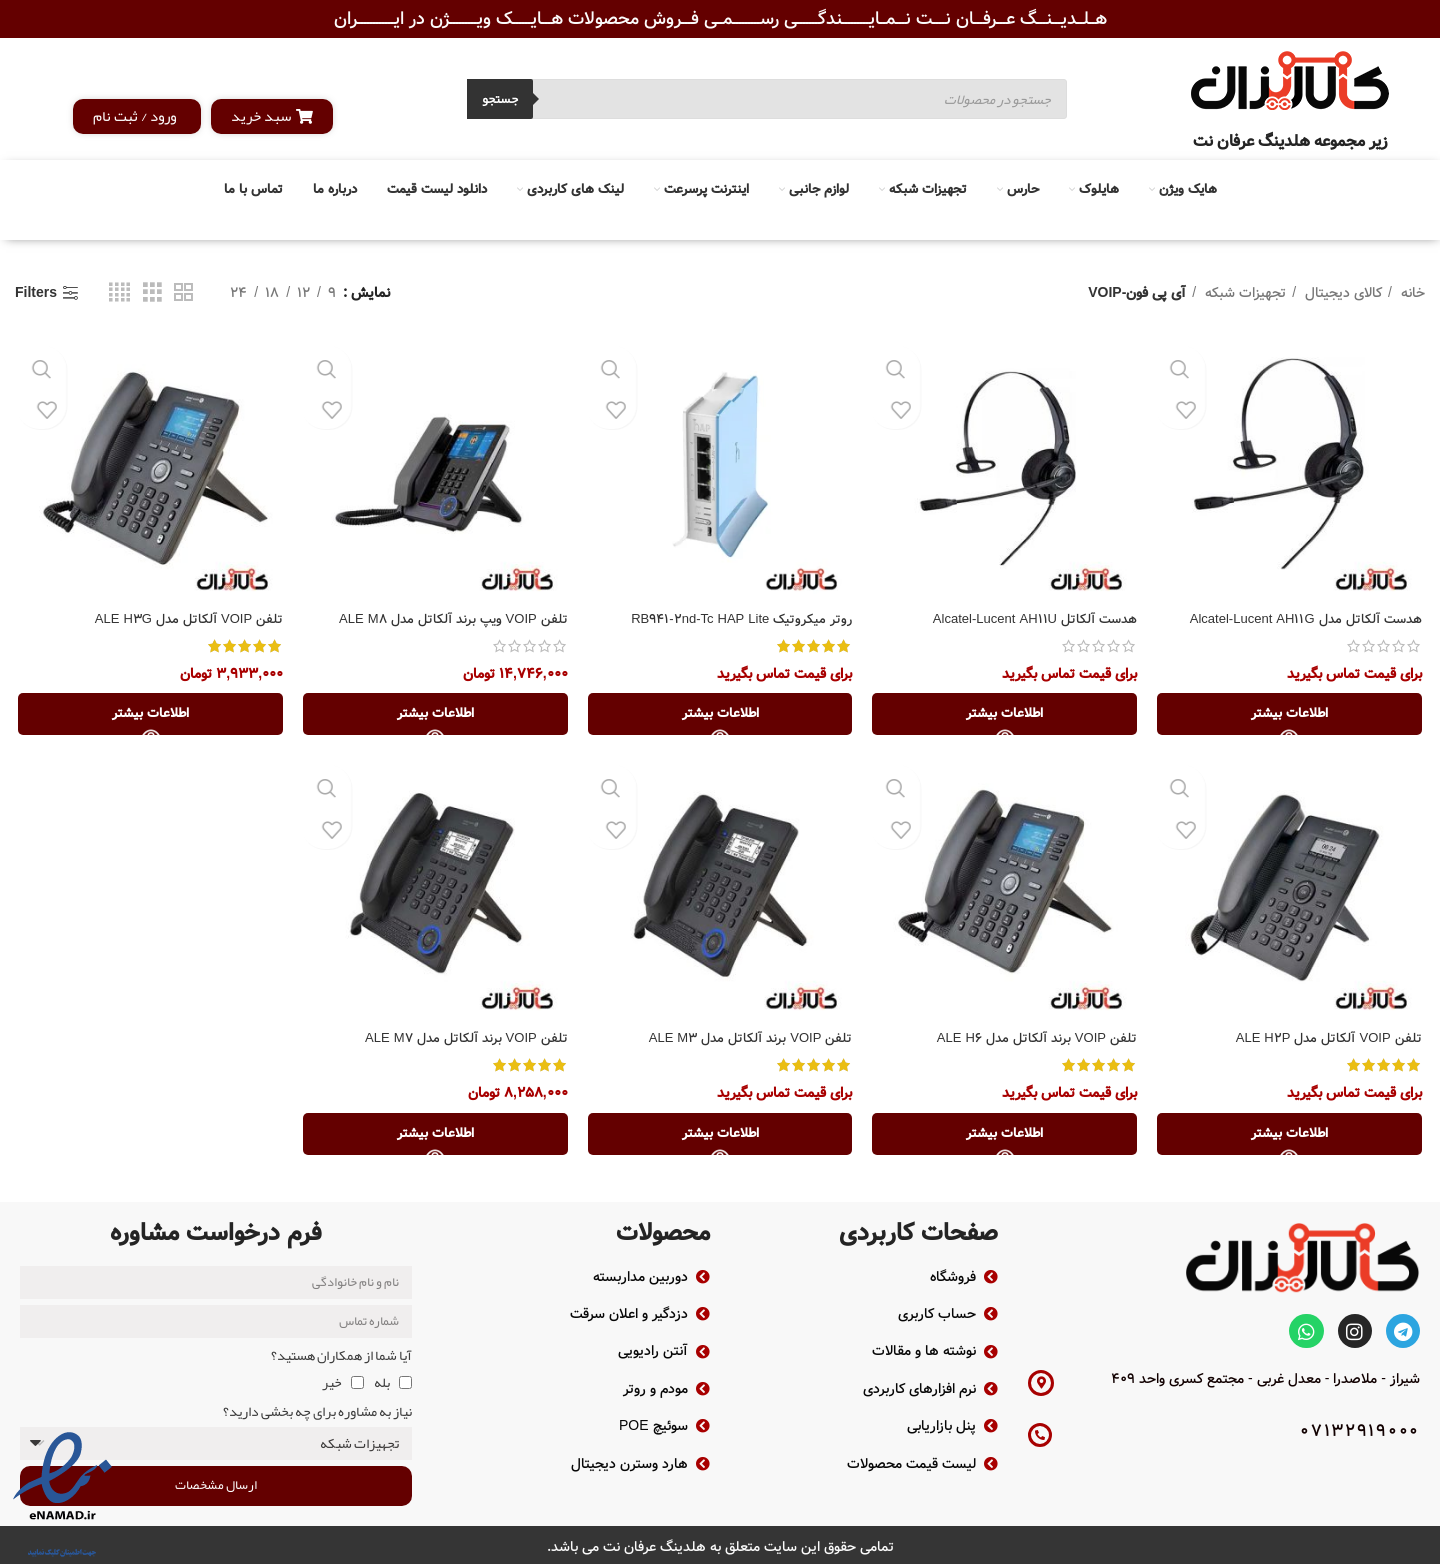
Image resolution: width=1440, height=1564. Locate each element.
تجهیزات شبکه (1243, 293)
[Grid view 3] (152, 293)
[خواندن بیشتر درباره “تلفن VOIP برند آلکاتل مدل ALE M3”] (720, 1137)
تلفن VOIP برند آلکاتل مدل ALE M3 (745, 1041)
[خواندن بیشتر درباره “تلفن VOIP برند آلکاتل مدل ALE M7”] (434, 1137)
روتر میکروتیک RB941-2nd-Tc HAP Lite (736, 620)
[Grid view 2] (183, 293)
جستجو (500, 99)
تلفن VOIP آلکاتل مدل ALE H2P (1327, 1041)
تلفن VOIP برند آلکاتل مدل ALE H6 (1033, 1041)
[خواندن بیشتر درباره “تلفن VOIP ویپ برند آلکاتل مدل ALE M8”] (434, 716)
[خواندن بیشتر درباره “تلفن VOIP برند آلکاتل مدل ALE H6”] (1006, 1137)
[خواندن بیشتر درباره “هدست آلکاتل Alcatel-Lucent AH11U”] (1006, 716)
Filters (36, 293)
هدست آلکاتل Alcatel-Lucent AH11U (1030, 620)
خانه (1411, 293)
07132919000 (1360, 1427)
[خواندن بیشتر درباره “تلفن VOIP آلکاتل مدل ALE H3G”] (148, 716)
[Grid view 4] (119, 293)
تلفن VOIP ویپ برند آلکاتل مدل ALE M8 (446, 620)
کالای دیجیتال (1341, 293)
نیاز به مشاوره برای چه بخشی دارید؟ (317, 1406)
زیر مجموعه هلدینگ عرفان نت (1290, 141)
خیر (332, 1378)
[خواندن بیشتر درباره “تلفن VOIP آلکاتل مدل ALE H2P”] (1292, 1137)
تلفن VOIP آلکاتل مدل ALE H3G (181, 620)
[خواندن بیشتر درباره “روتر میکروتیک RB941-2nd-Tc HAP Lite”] (720, 716)
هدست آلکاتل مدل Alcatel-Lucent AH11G (1301, 620)
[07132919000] (1040, 1431)
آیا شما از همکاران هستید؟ (341, 1351)
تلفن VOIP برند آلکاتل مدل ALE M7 (460, 1041)
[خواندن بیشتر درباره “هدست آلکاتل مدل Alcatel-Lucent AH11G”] (1292, 716)
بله (382, 1378)
